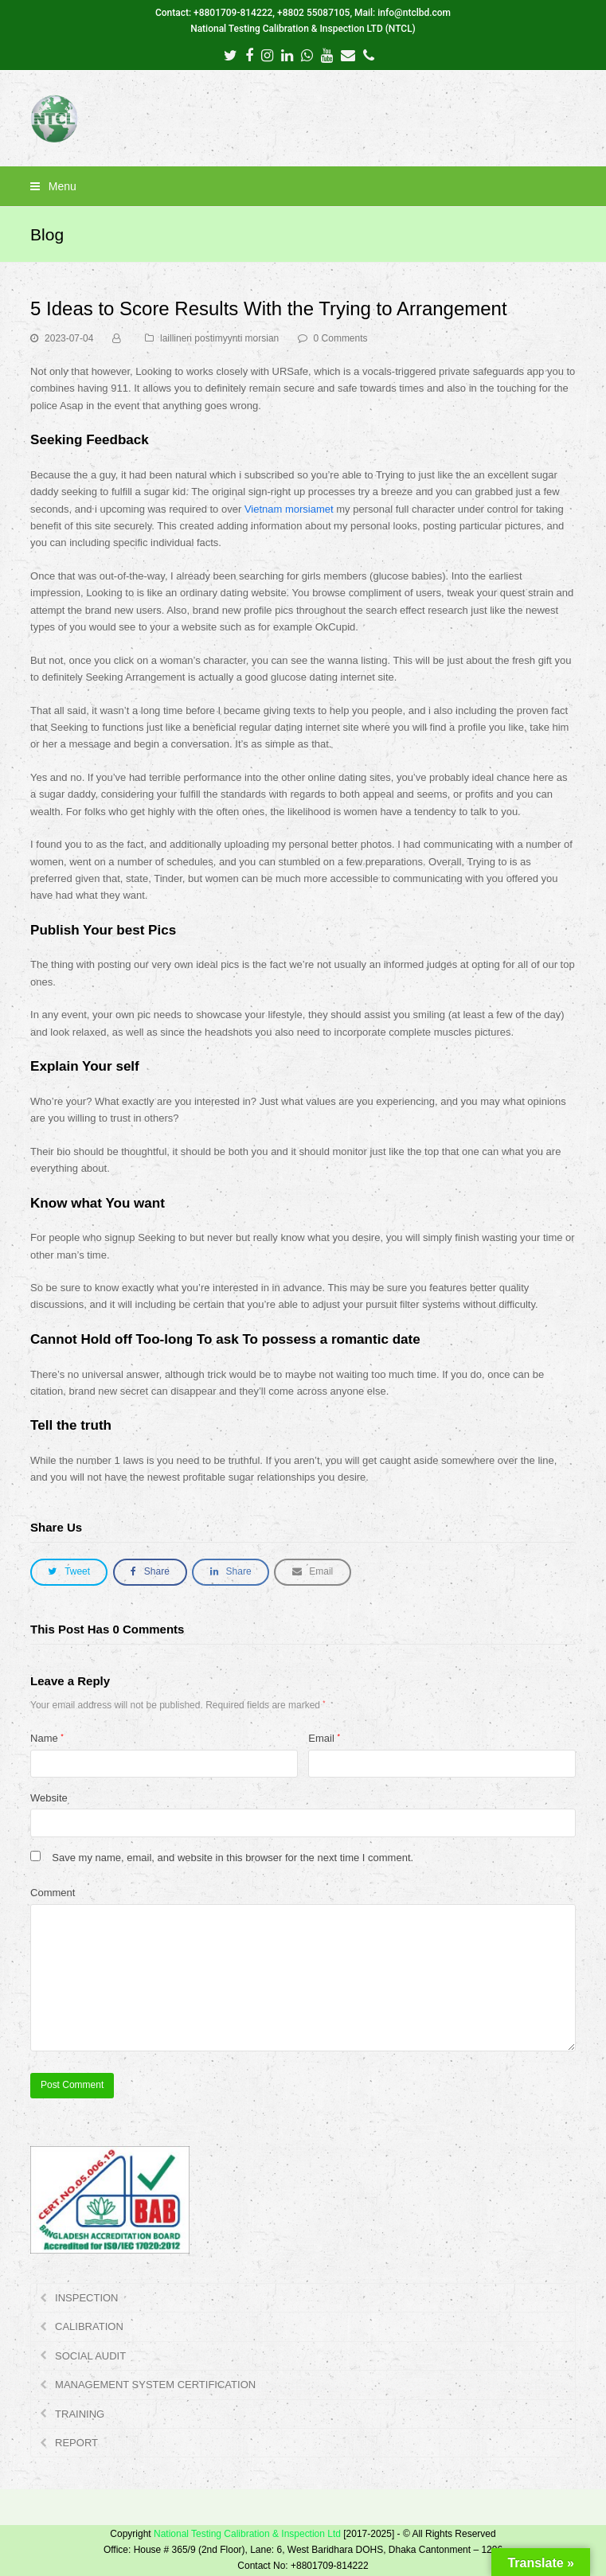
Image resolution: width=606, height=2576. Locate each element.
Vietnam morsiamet (289, 509)
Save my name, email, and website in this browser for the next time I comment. (232, 1858)
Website (49, 1798)
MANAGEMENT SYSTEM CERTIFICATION (155, 2385)
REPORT (76, 2443)
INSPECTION (86, 2298)
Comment (52, 1893)
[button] (303, 186)
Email (324, 1738)
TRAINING (79, 2414)
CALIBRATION (89, 2326)
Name (47, 1738)
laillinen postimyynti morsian (219, 338)
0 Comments (341, 338)
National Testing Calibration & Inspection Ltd (247, 2533)
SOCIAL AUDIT (90, 2356)
